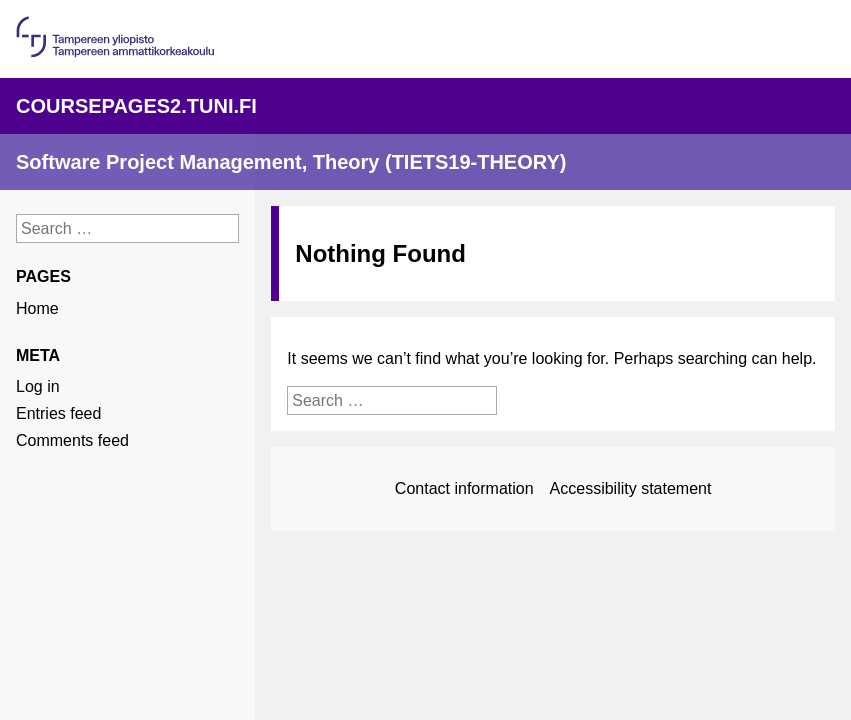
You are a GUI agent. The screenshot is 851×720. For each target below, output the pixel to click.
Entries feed (58, 413)
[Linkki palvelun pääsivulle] (425, 106)
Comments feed (72, 440)
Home (37, 308)
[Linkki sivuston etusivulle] (425, 162)
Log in (38, 386)
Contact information (464, 488)
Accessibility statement (631, 488)
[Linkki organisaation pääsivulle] (115, 52)
